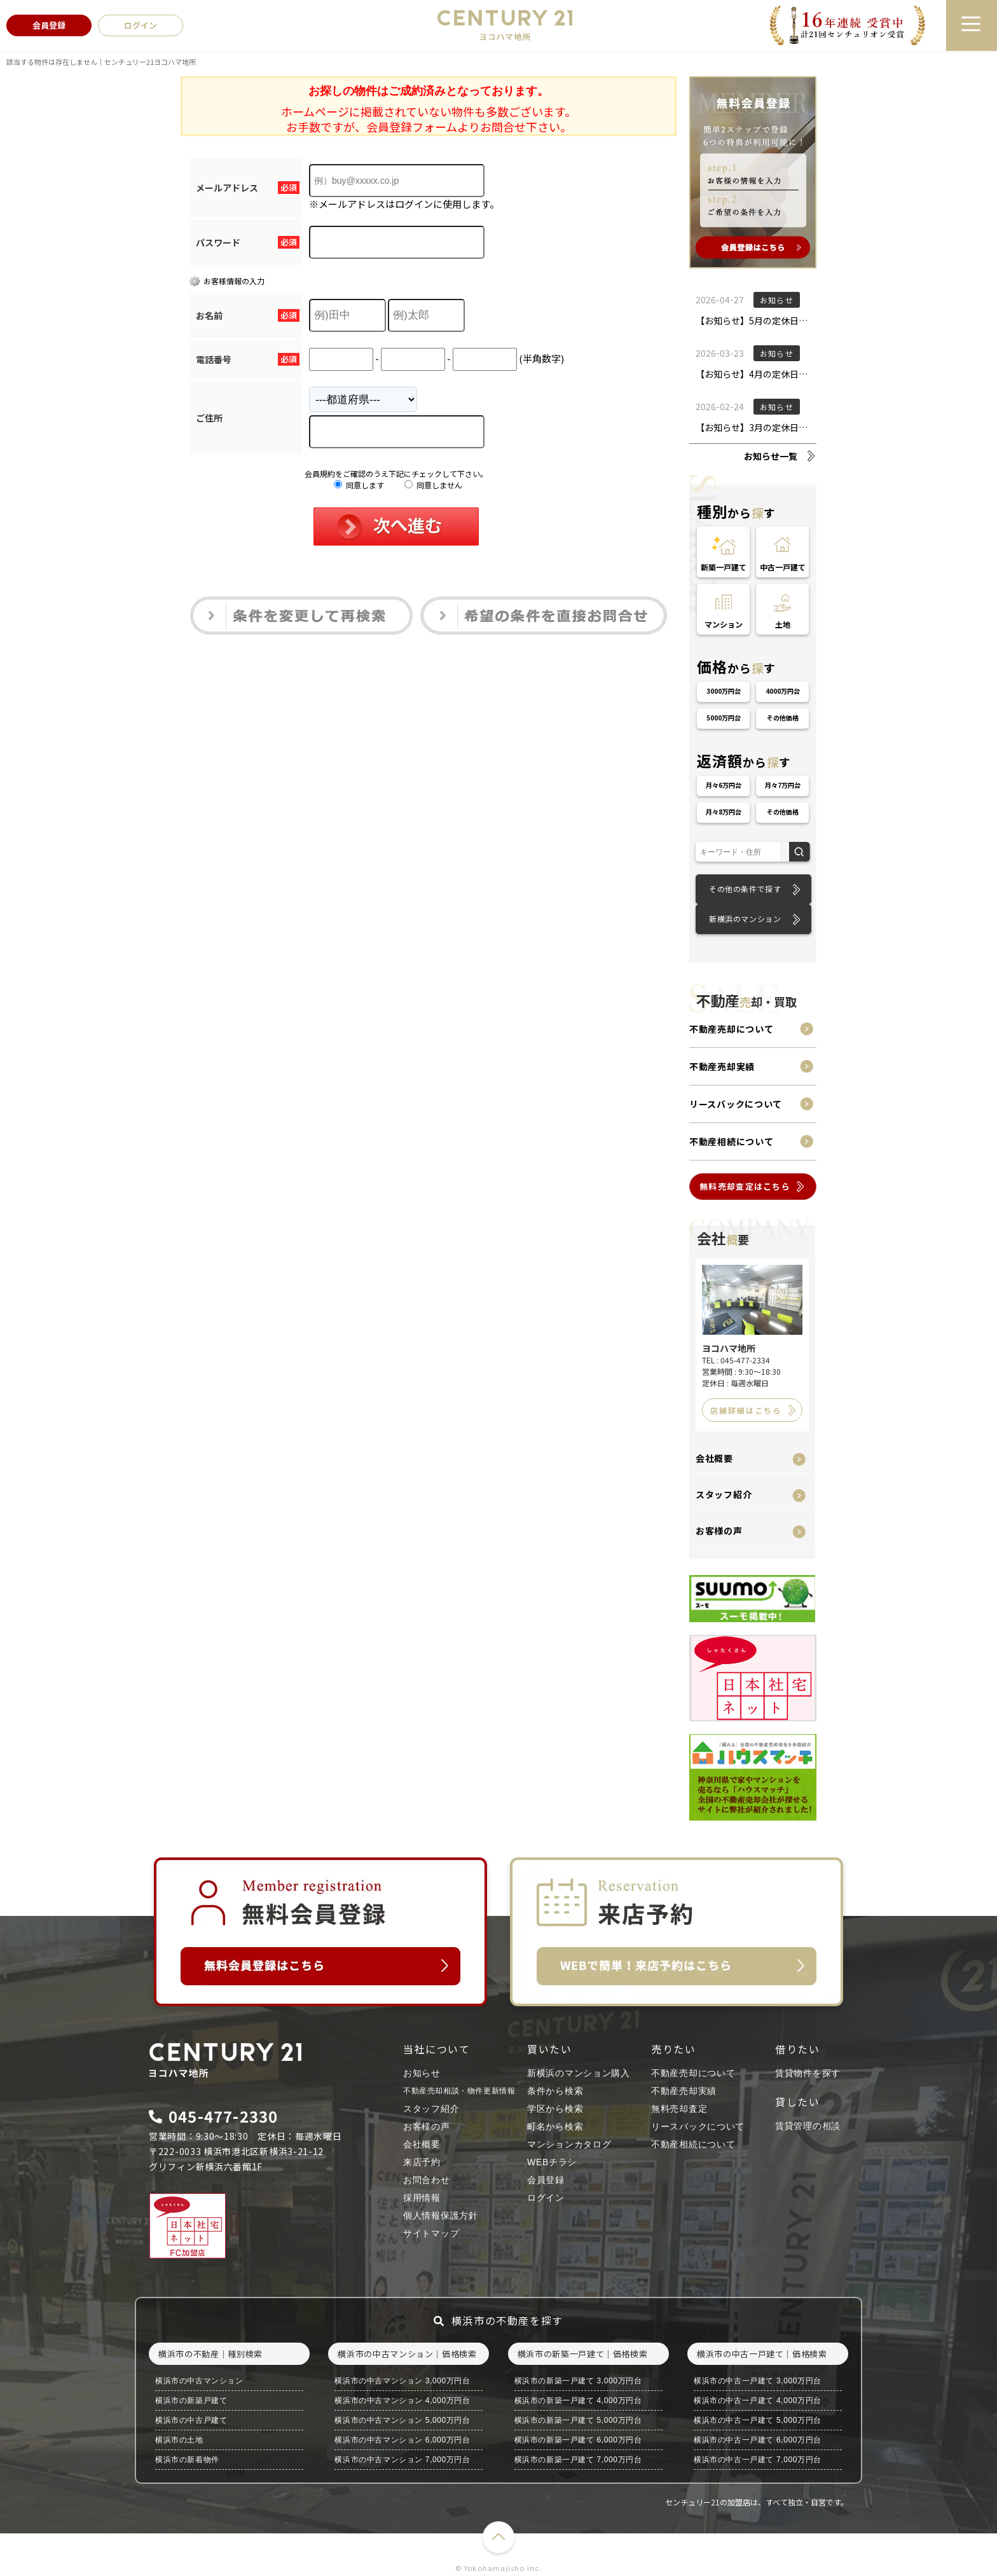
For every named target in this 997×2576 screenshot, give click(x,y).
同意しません (433, 484)
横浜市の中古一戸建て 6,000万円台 (758, 2439)
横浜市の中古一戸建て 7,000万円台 (758, 2459)
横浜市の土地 (179, 2439)
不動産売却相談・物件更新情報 (459, 2090)
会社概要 (714, 1458)
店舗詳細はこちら (745, 1410)
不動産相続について (731, 1141)
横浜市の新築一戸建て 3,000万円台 (578, 2380)
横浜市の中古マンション (199, 2380)
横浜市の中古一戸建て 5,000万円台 (758, 2420)
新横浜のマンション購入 (578, 2073)
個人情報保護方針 (440, 2215)
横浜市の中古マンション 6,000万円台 (402, 2439)
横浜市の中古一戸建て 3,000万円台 (758, 2380)
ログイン (546, 2198)
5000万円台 (723, 717)
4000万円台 (783, 691)
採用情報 (422, 2198)
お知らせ (422, 2073)
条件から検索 (555, 2091)
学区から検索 (555, 2109)
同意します (359, 484)
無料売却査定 (679, 2109)
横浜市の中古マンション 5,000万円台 (402, 2420)
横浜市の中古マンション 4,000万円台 (402, 2400)
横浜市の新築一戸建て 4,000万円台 (578, 2400)
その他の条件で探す (745, 888)
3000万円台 (723, 691)
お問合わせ (426, 2180)
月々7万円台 (783, 785)
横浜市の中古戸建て (191, 2420)
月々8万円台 (723, 811)
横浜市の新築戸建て (191, 2400)
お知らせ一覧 (770, 456)
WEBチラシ (552, 2162)
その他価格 (783, 717)
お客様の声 (719, 1530)
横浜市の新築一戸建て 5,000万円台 (578, 2420)
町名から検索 (555, 2126)
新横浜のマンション (745, 918)
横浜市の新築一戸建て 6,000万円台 (578, 2439)
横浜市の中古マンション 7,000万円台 (402, 2459)
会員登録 (546, 2180)
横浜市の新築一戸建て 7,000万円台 (578, 2459)
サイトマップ (431, 2233)
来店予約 (422, 2162)
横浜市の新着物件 (187, 2459)
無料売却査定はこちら (744, 1186)
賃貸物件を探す (808, 2073)
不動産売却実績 (722, 1066)
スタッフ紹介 (724, 1494)
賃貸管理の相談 (808, 2126)
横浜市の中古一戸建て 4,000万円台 (758, 2400)
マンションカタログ (569, 2144)
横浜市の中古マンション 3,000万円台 (402, 2380)
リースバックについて (735, 1104)
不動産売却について (731, 1029)
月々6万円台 (723, 785)
